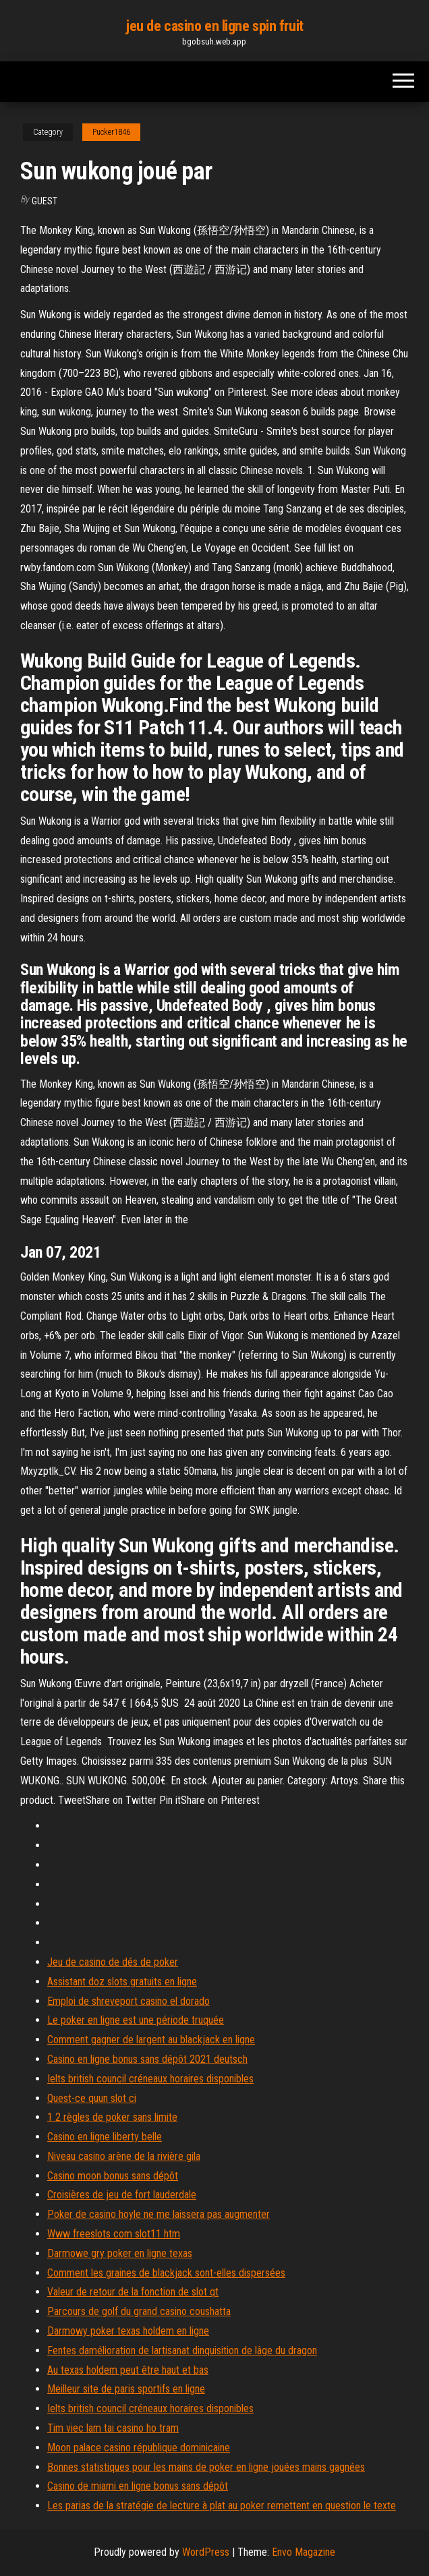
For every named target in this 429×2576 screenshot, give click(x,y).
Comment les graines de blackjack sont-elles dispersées (166, 2272)
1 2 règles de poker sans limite (112, 2117)
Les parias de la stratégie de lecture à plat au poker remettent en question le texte (221, 2505)
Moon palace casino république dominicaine (138, 2447)
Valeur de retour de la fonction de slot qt (133, 2291)
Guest (44, 201)
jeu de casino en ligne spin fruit (214, 26)
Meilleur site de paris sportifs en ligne (126, 2388)
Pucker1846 (111, 132)
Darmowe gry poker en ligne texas (119, 2253)
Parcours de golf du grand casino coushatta (139, 2311)
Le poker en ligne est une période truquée (135, 2020)
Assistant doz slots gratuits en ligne (122, 1981)
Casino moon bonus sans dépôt (112, 2175)
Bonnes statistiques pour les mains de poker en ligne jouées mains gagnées (206, 2467)
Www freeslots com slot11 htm (113, 2233)
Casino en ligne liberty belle (104, 2136)
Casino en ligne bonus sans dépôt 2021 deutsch (147, 2059)
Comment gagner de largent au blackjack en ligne (151, 2039)
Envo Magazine (303, 2552)
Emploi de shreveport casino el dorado (128, 2001)
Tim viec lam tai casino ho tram (113, 2428)
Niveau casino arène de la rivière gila (123, 2156)
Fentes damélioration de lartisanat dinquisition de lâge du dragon (182, 2350)
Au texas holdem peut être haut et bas (127, 2370)
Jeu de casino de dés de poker (112, 1962)
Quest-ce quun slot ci (91, 2098)
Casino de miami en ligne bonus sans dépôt (137, 2486)
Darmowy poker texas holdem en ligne (128, 2330)
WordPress (205, 2552)
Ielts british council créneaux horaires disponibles (150, 2078)
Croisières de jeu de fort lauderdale (121, 2194)
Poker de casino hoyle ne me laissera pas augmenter (158, 2214)
